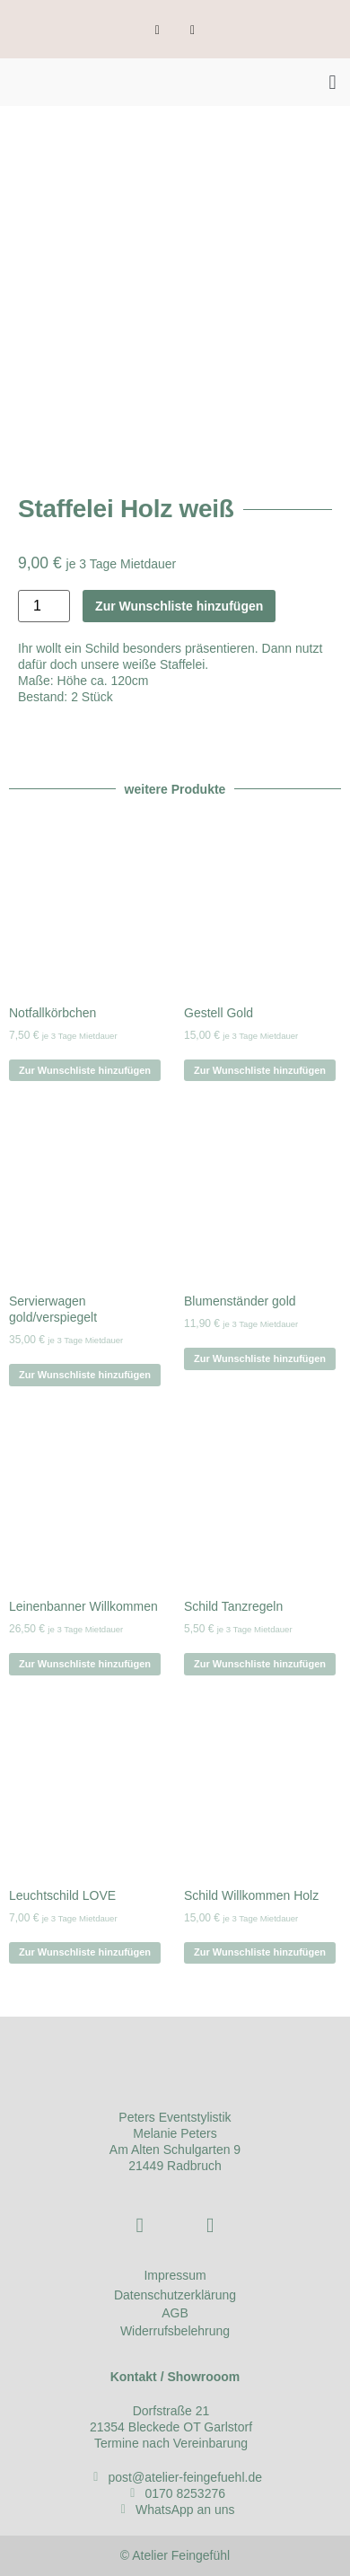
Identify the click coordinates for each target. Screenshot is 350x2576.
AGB (175, 2313)
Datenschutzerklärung (175, 2295)
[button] (332, 82)
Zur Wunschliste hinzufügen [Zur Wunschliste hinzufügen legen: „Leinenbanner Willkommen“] (85, 1663)
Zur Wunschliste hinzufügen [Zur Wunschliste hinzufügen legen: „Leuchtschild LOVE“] (85, 1952)
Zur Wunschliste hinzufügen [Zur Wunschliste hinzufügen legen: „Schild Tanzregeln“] (260, 1663)
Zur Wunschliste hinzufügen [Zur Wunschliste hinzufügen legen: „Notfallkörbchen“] (85, 1070)
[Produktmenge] (44, 606)
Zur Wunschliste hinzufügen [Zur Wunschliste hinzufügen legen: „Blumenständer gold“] (260, 1358)
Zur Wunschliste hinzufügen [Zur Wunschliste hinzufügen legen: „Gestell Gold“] (260, 1070)
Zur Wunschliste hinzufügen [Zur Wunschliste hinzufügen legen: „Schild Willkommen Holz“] (260, 1952)
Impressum (175, 2275)
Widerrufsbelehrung (175, 2331)
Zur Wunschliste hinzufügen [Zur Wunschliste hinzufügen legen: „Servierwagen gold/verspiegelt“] (85, 1374)
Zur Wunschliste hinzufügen (179, 606)
